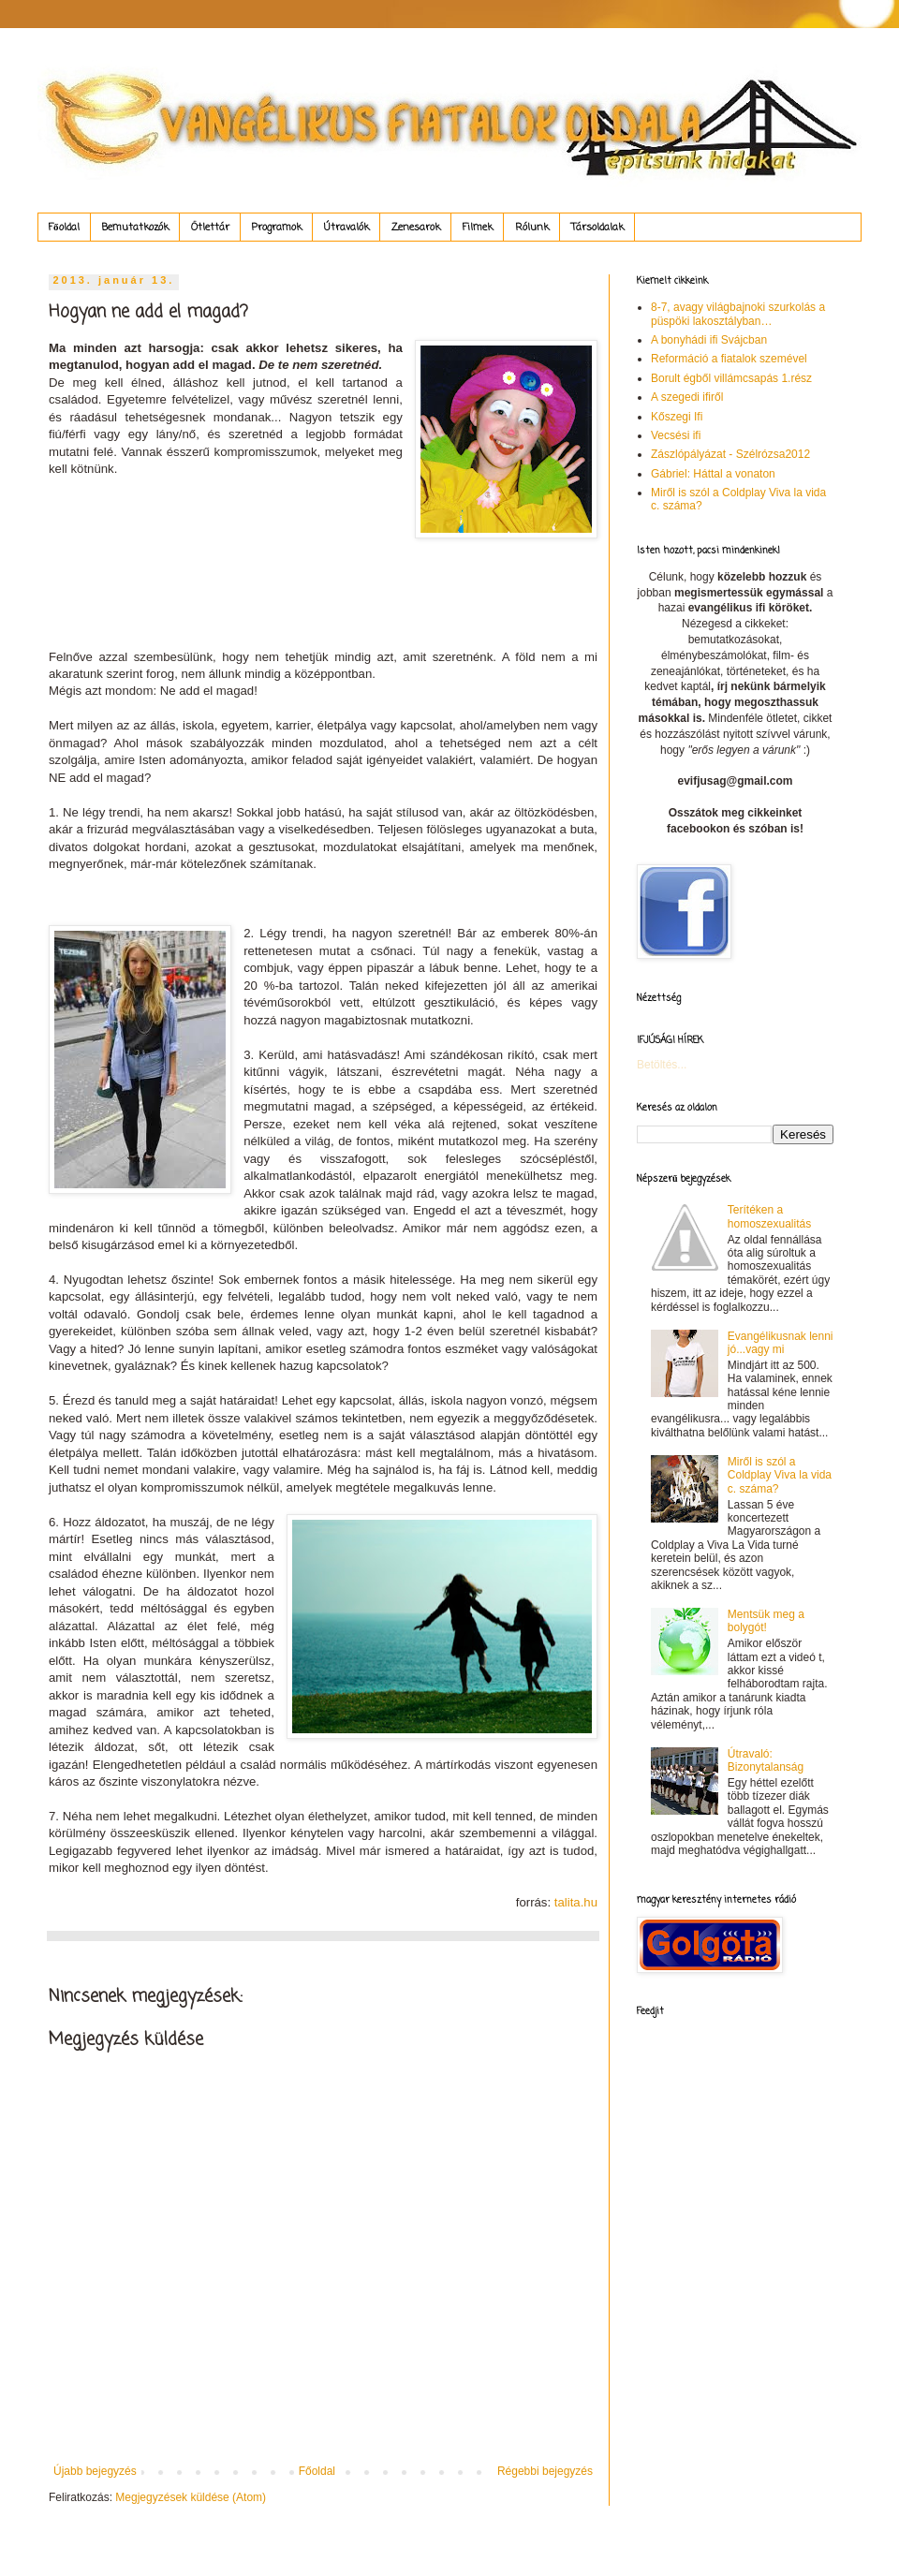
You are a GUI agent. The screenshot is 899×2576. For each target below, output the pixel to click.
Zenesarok (415, 227)
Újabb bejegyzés (95, 2471)
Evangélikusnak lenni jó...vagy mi (780, 1343)
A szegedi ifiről (687, 397)
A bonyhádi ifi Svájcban (709, 339)
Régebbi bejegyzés (545, 2471)
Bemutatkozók (135, 227)
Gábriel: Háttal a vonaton (713, 473)
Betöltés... (661, 1064)
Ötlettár (210, 227)
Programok (277, 227)
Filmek (478, 227)
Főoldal (64, 227)
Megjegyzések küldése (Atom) (190, 2497)
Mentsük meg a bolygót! (766, 1621)
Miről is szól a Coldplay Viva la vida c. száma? (780, 1475)
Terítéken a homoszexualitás (769, 1216)
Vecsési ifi (675, 435)
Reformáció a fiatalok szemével (729, 358)
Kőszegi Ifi (676, 416)
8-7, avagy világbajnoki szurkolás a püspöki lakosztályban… (738, 314)
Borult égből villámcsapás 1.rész (731, 378)
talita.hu (575, 1902)
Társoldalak (597, 227)
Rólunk (532, 227)
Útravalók (346, 227)
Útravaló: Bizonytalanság (765, 1760)
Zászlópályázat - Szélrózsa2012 (730, 454)
